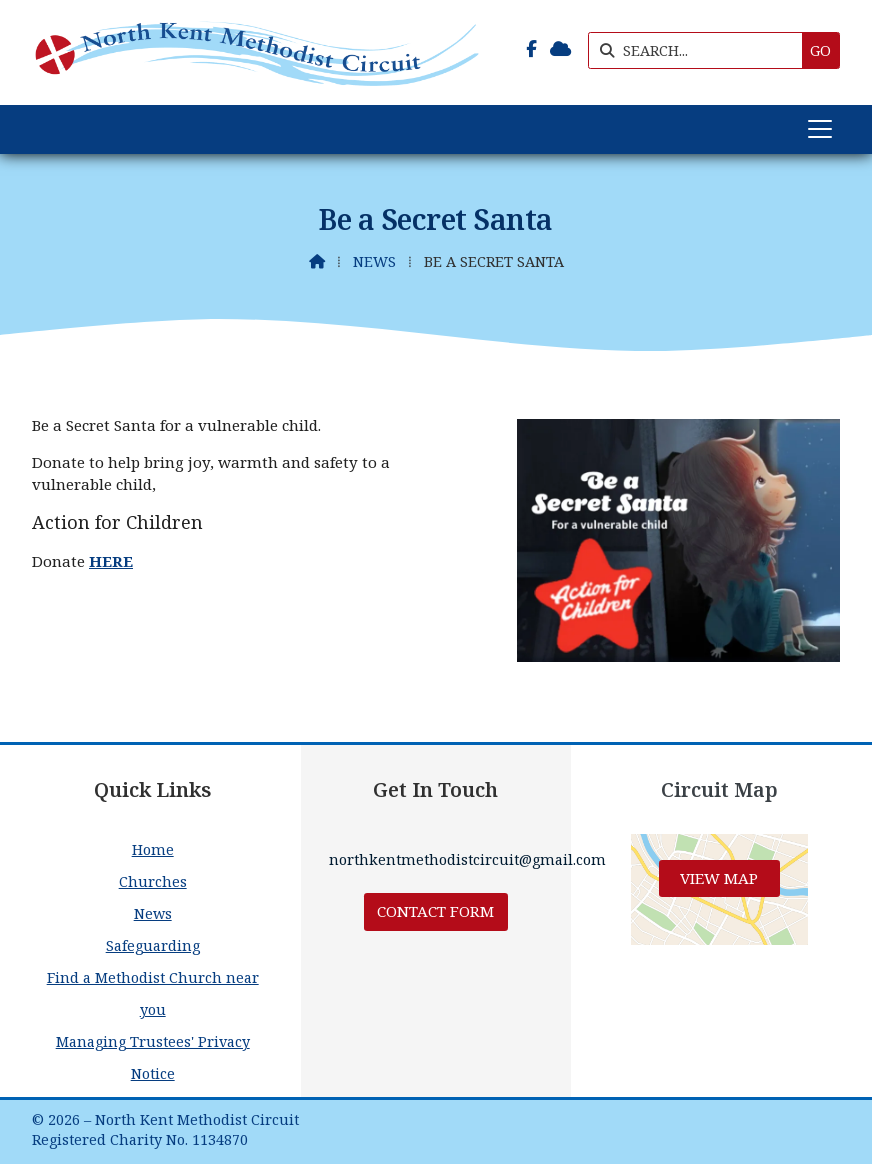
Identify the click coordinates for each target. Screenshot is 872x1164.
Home (153, 849)
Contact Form (435, 911)
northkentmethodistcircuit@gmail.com (467, 859)
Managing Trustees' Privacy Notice (153, 1057)
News (374, 261)
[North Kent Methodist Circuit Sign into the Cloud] (560, 49)
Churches (153, 881)
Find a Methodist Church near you (153, 993)
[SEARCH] (700, 50)
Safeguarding (153, 945)
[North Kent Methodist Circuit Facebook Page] (531, 49)
